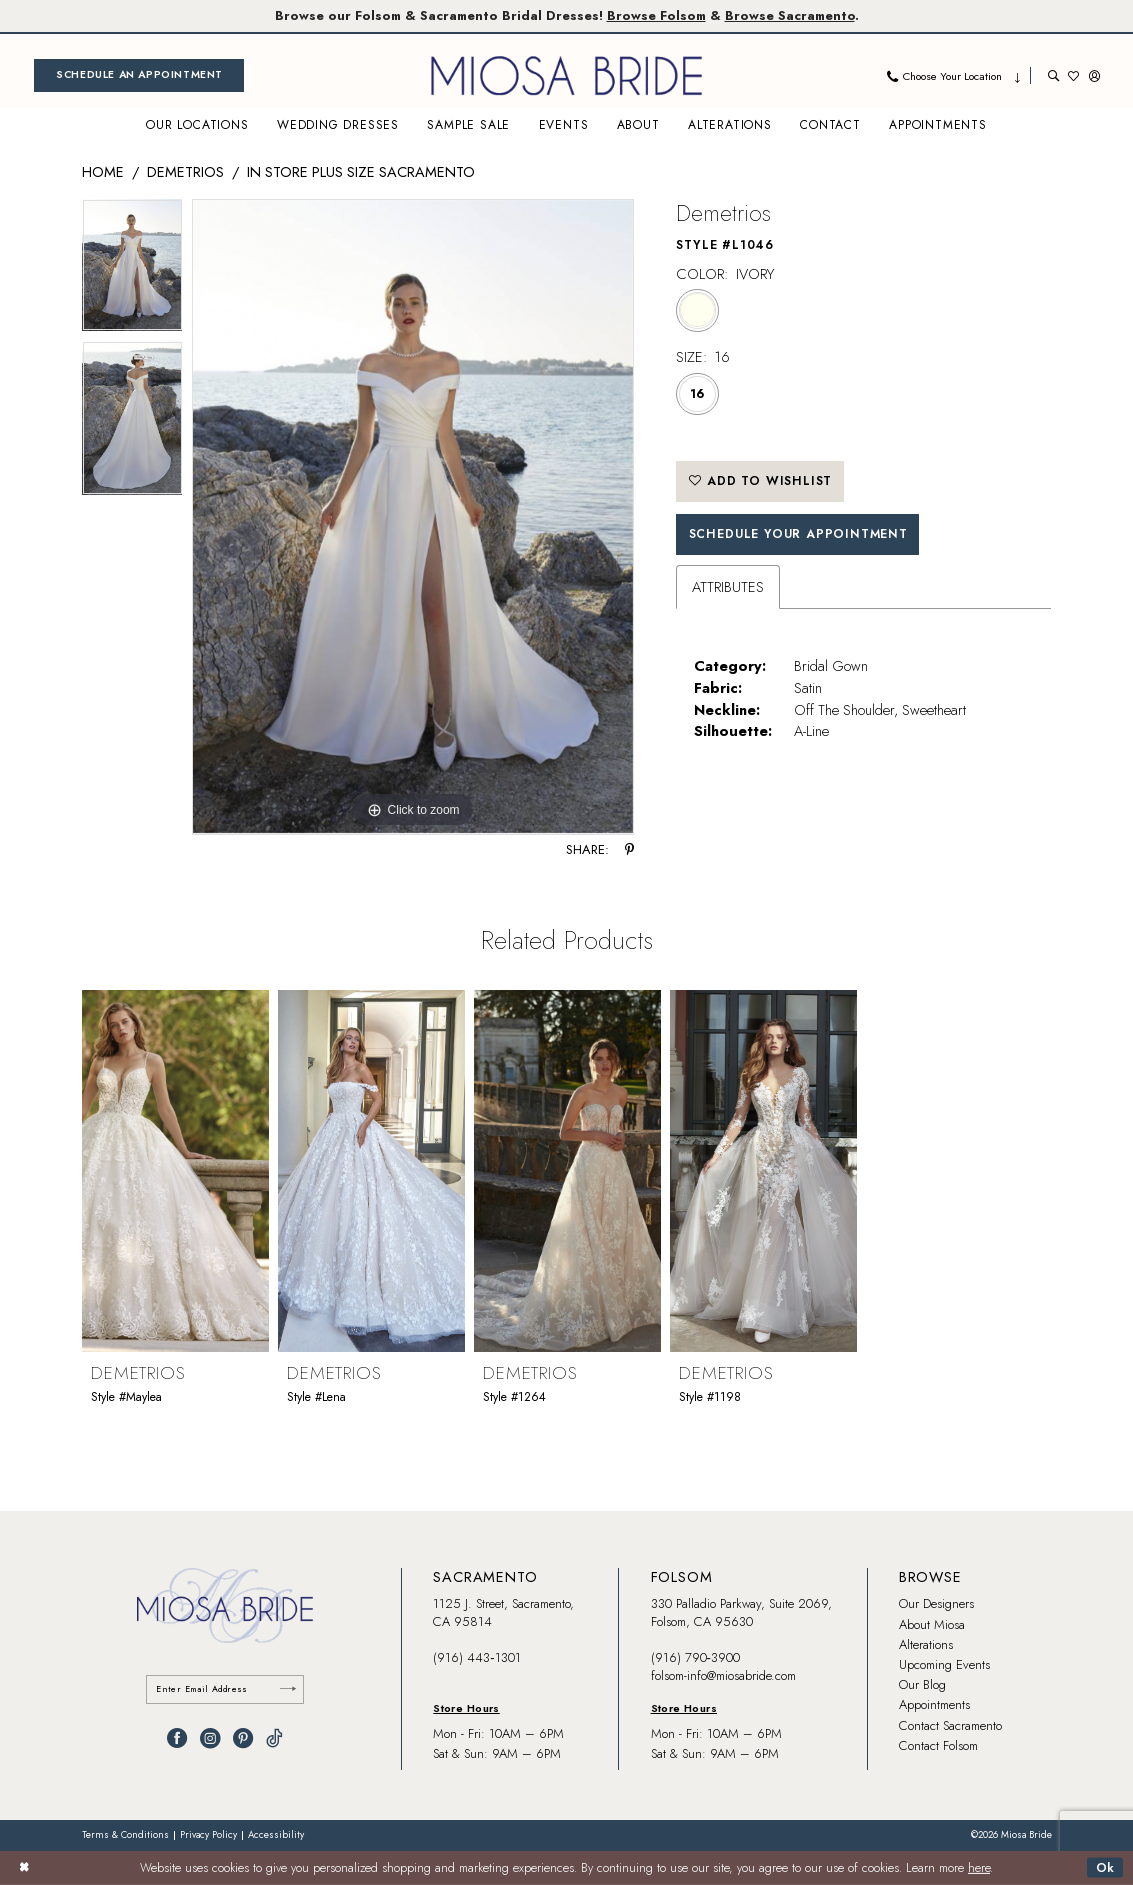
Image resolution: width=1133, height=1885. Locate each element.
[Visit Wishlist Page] (1073, 75)
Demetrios (185, 171)
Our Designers (936, 1603)
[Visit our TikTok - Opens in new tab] (274, 1738)
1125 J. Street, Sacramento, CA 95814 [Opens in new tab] (503, 1612)
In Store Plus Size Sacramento (361, 171)
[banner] (567, 75)
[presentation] (175, 1170)
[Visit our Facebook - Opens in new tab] (177, 1738)
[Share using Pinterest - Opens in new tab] (629, 850)
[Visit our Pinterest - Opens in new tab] (243, 1738)
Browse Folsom (656, 15)
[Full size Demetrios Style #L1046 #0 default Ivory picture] (413, 517)
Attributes (728, 586)
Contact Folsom (938, 1745)
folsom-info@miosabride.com (723, 1675)
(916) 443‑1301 (476, 1657)
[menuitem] (139, 75)
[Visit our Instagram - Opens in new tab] (210, 1738)
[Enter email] (225, 1689)
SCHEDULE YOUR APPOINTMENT (798, 534)
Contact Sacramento (950, 1725)
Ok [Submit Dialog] (1106, 1867)
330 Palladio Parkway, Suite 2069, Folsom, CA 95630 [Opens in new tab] (741, 1612)
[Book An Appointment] (139, 75)
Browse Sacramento (790, 15)
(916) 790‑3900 (695, 1657)
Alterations (926, 1644)
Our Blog (922, 1684)
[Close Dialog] (24, 1868)
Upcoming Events (944, 1664)
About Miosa (932, 1624)
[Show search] (1053, 75)
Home (103, 171)
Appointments (934, 1704)
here (979, 1868)
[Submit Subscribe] (288, 1689)
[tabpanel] (132, 270)
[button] (1094, 75)
